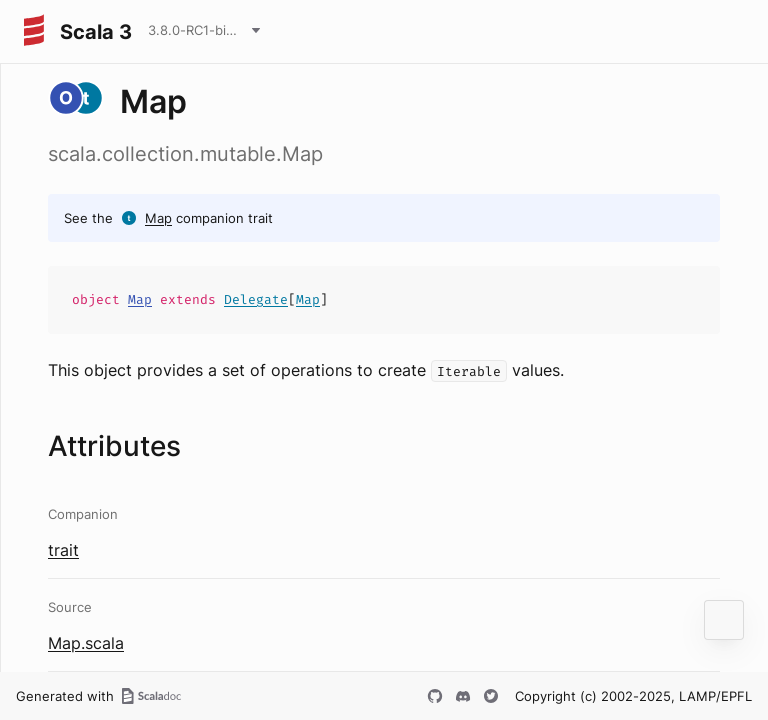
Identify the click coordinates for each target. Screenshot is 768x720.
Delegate (256, 299)
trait (63, 550)
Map (158, 218)
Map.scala (86, 643)
